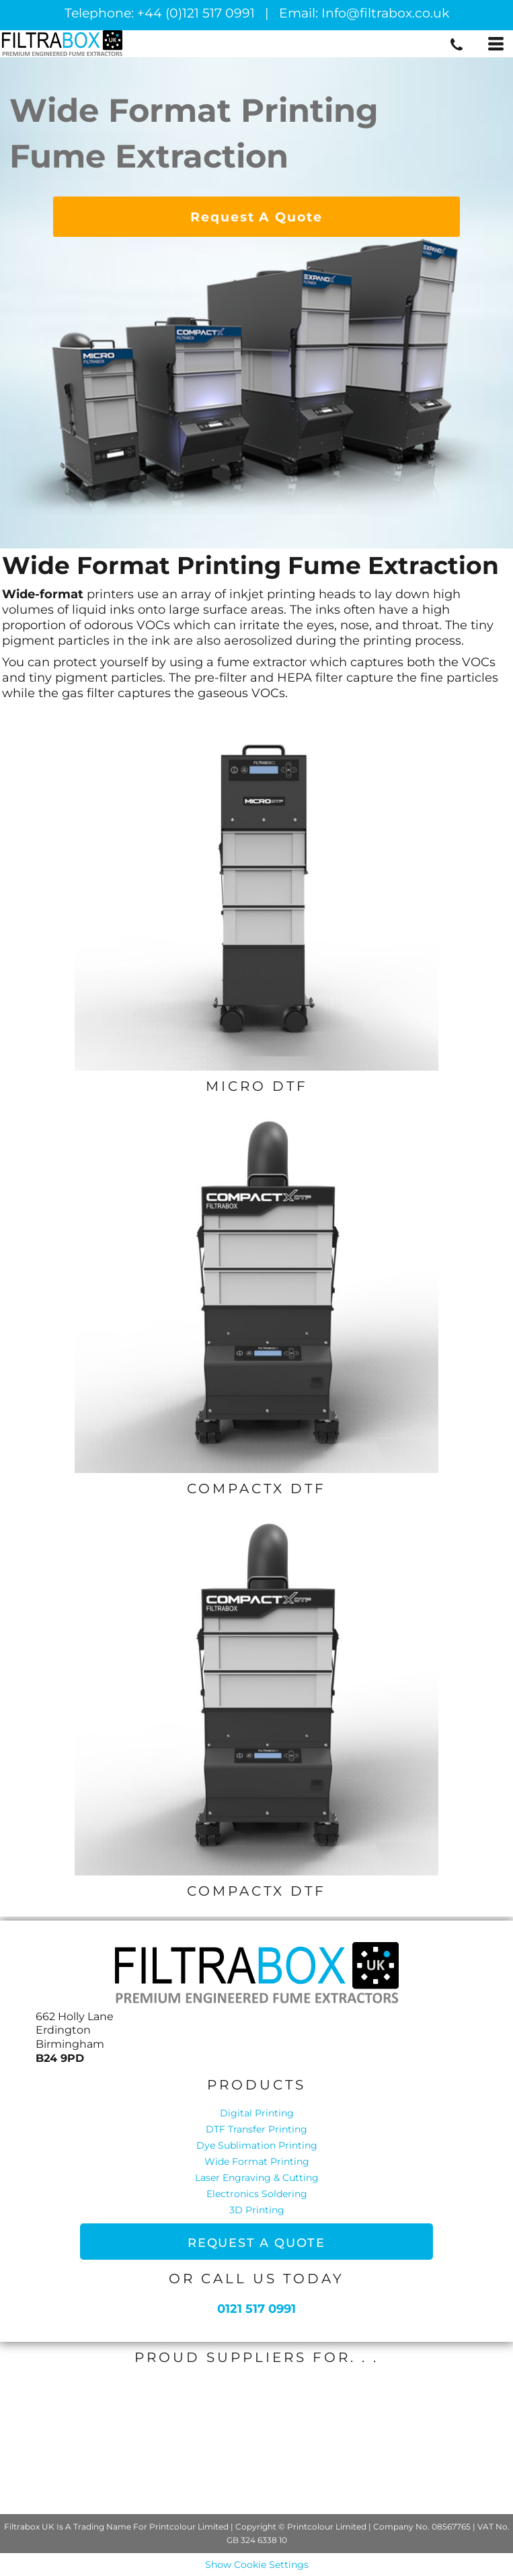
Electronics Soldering (256, 2194)
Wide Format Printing (256, 2161)
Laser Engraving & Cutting (257, 2178)
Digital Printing (257, 2113)
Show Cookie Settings (257, 2565)
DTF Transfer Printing (256, 2129)
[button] (257, 889)
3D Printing (256, 2210)
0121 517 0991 (256, 2308)
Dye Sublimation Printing (256, 2145)
